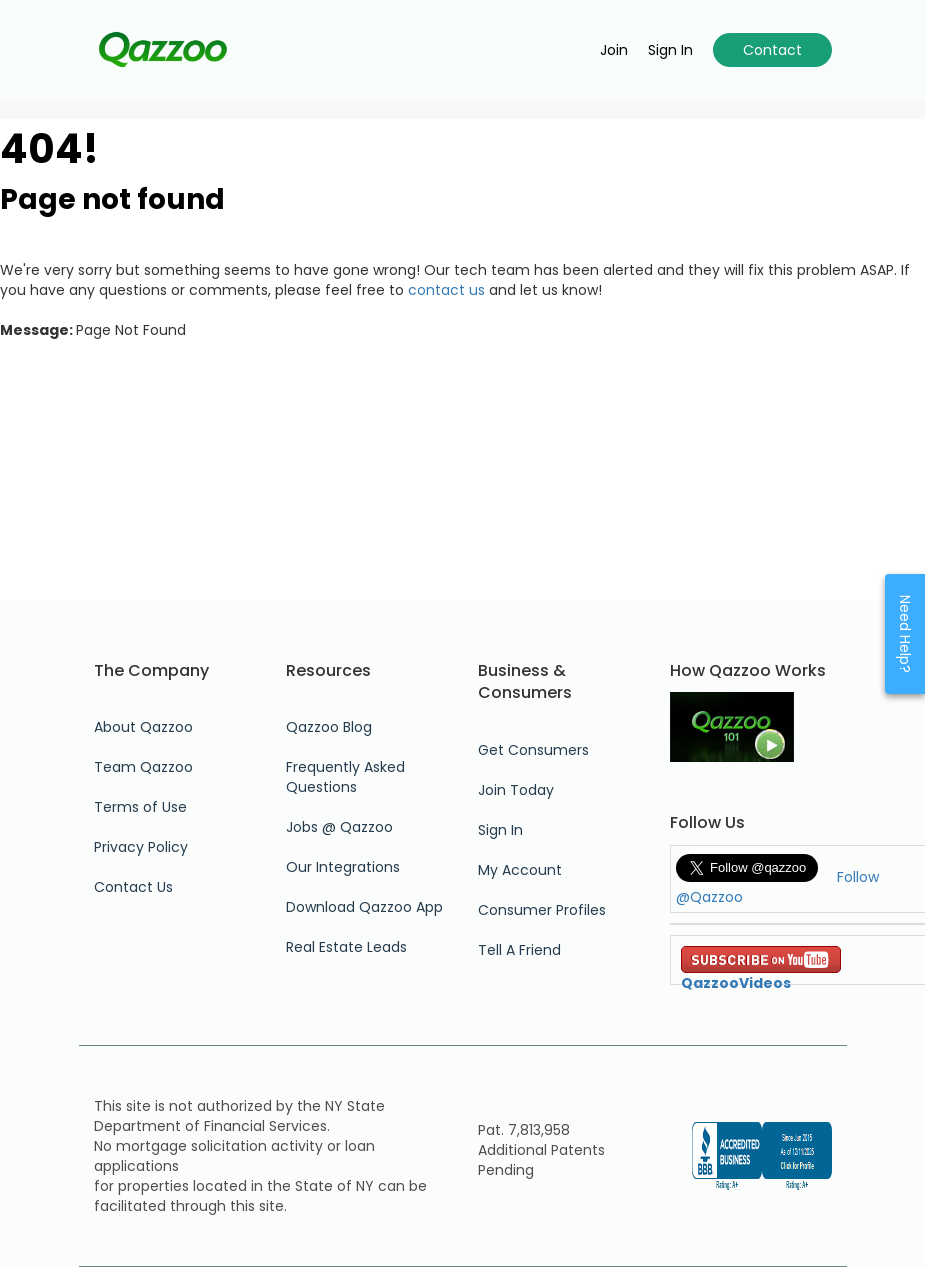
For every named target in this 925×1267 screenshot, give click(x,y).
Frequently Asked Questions (345, 777)
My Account (520, 870)
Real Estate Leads (346, 947)
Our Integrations (343, 867)
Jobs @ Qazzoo (339, 827)
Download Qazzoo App (364, 907)
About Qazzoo (143, 727)
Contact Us (133, 887)
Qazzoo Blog (329, 727)
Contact (772, 50)
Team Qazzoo (143, 767)
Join (614, 50)
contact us (446, 290)
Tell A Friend (519, 950)
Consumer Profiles (542, 910)
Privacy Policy (141, 847)
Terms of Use (140, 807)
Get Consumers (533, 750)
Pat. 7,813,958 (524, 1130)
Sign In (500, 830)
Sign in (670, 50)
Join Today (516, 790)
